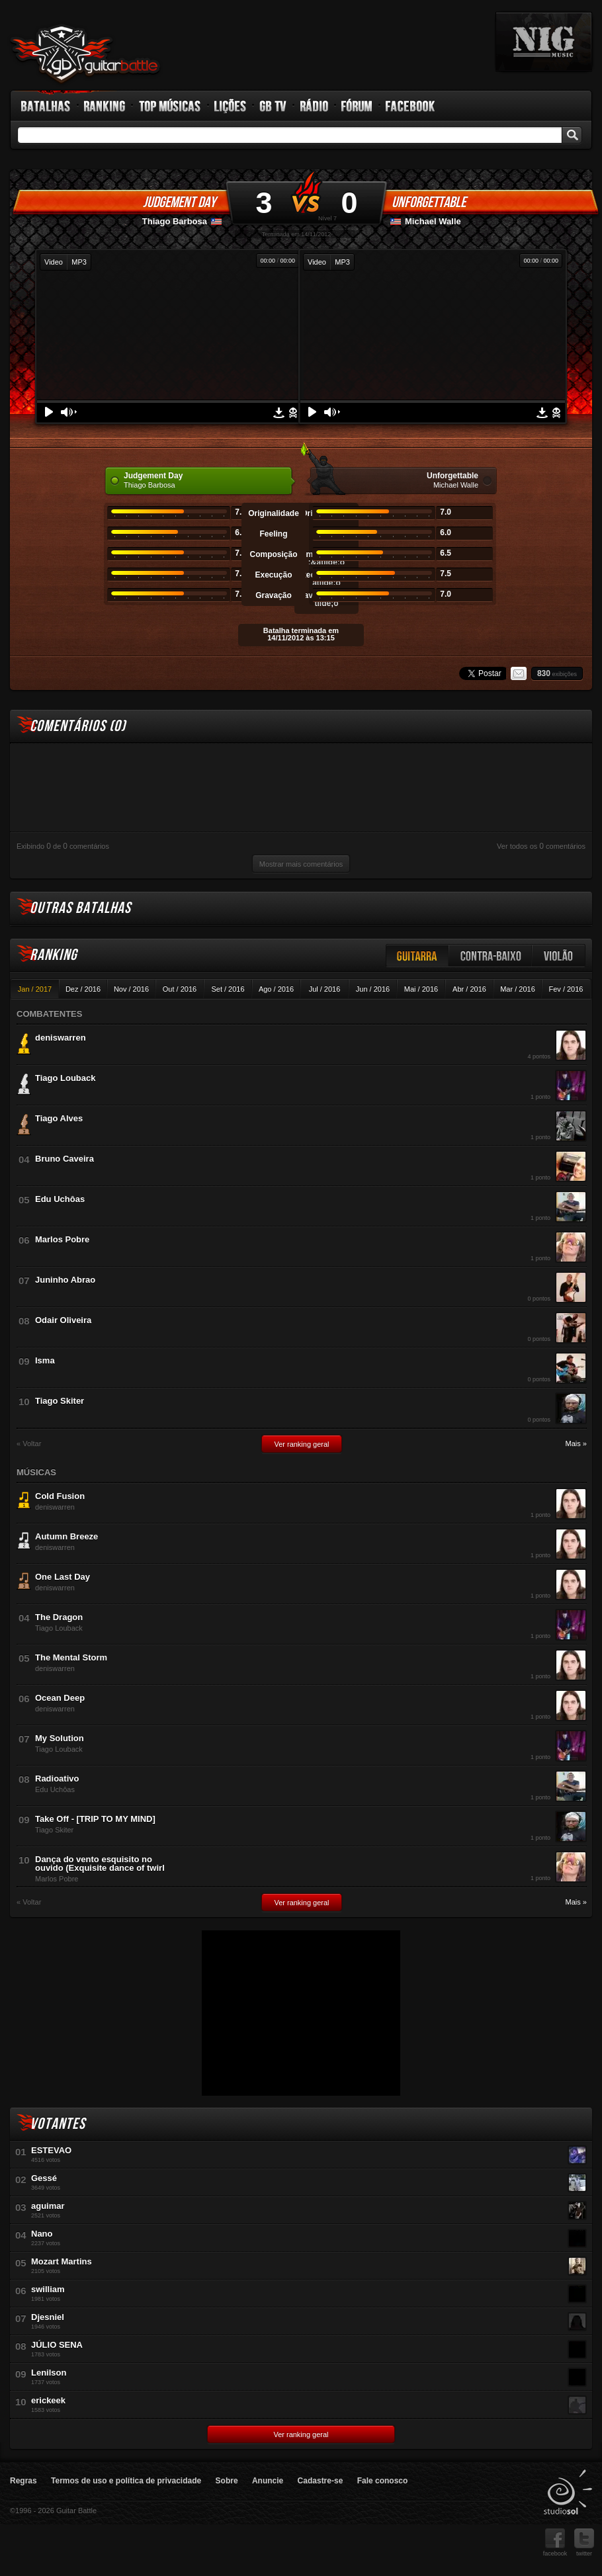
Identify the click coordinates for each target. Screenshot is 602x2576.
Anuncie (267, 2480)
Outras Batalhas (80, 908)
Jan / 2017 (35, 989)
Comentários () (78, 726)
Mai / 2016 (421, 989)
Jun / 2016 (373, 989)
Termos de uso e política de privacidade (126, 2480)
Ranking (105, 106)
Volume (69, 412)
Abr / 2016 (469, 989)
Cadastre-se (320, 2480)
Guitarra (417, 956)
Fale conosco (382, 2480)
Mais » (576, 1443)
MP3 (79, 262)
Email (519, 673)
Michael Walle (433, 221)
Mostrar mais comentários (301, 864)
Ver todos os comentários (541, 846)
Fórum (357, 106)
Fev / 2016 (566, 989)
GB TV (273, 106)
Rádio (314, 106)
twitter (584, 2542)
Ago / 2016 (276, 989)
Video (53, 262)
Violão (559, 956)
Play (49, 412)
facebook (555, 2542)
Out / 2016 (179, 989)
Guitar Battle (85, 54)
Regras (23, 2480)
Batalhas (46, 106)
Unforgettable (429, 202)
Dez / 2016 (83, 989)
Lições (230, 106)
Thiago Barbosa (174, 221)
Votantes (57, 2123)
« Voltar (29, 1443)
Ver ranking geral (301, 1444)
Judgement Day (179, 202)
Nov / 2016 (131, 989)
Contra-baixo (490, 956)
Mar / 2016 (517, 989)
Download (278, 413)
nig (543, 41)
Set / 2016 (227, 989)
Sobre (227, 2480)
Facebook (410, 106)
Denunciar (293, 413)
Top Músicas (170, 106)
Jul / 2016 (325, 989)
